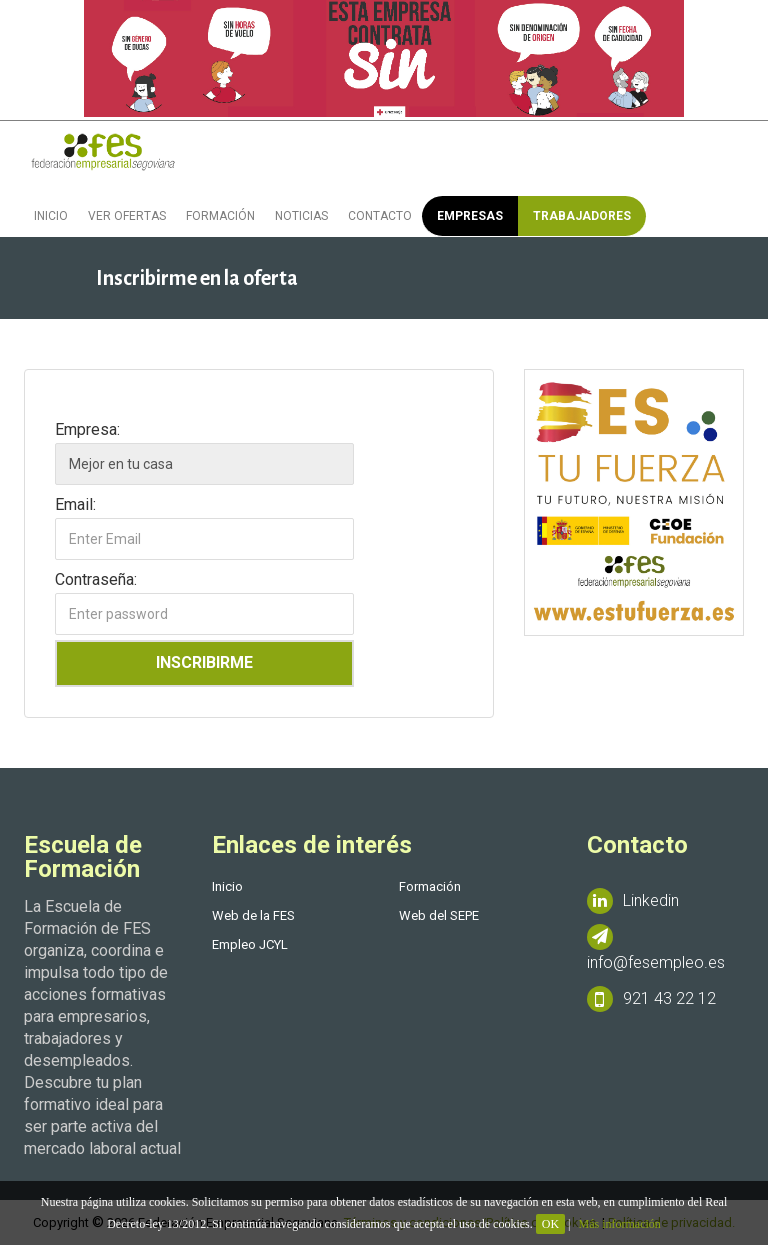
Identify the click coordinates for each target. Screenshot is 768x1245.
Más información (619, 1224)
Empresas (470, 216)
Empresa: (87, 429)
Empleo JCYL (250, 944)
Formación (220, 216)
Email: (75, 504)
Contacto (380, 216)
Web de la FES (253, 915)
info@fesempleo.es (656, 948)
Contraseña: (96, 579)
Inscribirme (204, 662)
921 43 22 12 (651, 999)
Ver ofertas (127, 216)
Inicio (51, 216)
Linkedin (633, 901)
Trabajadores (582, 216)
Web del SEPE (439, 915)
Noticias (301, 216)
